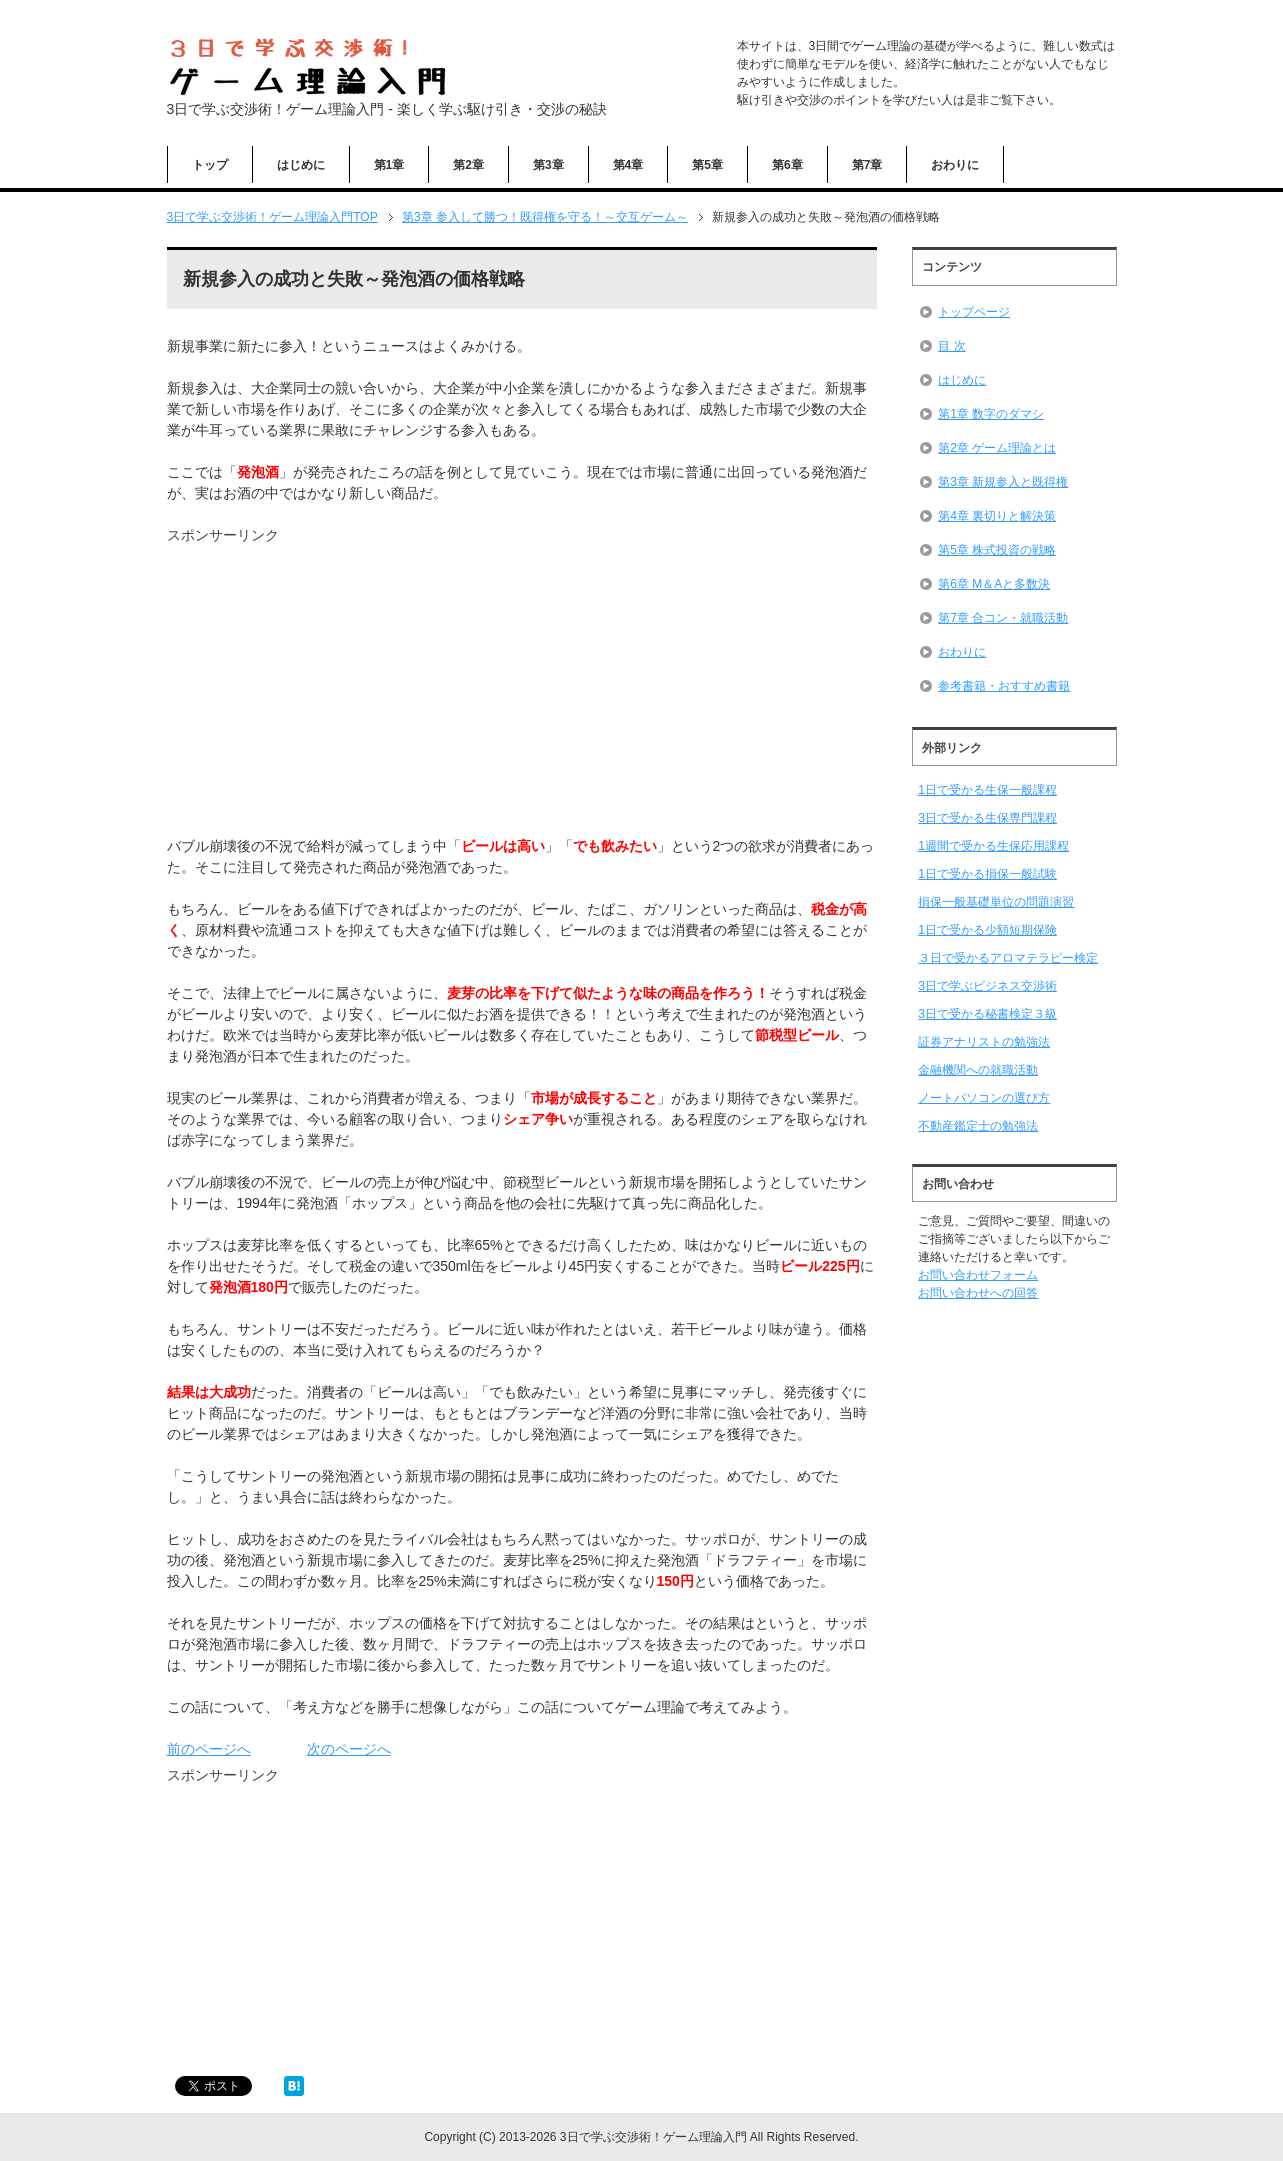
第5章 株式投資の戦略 (997, 550)
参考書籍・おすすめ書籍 (1004, 686)
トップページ (974, 312)
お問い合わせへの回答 (978, 1293)
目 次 (951, 346)
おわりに (955, 165)
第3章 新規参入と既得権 (1003, 482)
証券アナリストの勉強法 (984, 1042)
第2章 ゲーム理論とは (997, 448)
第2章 (468, 165)
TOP (272, 217)
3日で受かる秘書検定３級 (987, 1014)
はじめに (301, 165)
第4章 (628, 165)
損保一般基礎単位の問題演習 (996, 902)
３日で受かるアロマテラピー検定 (1008, 958)
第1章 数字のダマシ (991, 414)
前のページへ (209, 1749)
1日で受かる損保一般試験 (987, 874)
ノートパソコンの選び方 (984, 1098)
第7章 (867, 165)
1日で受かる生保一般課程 (987, 790)
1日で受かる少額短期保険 (987, 930)
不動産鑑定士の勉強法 (978, 1126)
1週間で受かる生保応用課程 (993, 846)
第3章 (548, 165)
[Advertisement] (335, 686)
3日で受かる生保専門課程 (987, 818)
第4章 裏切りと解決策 (997, 516)
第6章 (787, 165)
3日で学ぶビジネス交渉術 (987, 986)
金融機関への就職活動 (978, 1070)
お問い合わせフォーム (978, 1275)
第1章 (389, 165)
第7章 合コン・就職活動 (1003, 618)
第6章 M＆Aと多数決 (994, 584)
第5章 (707, 165)
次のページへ (349, 1749)
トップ (210, 165)
